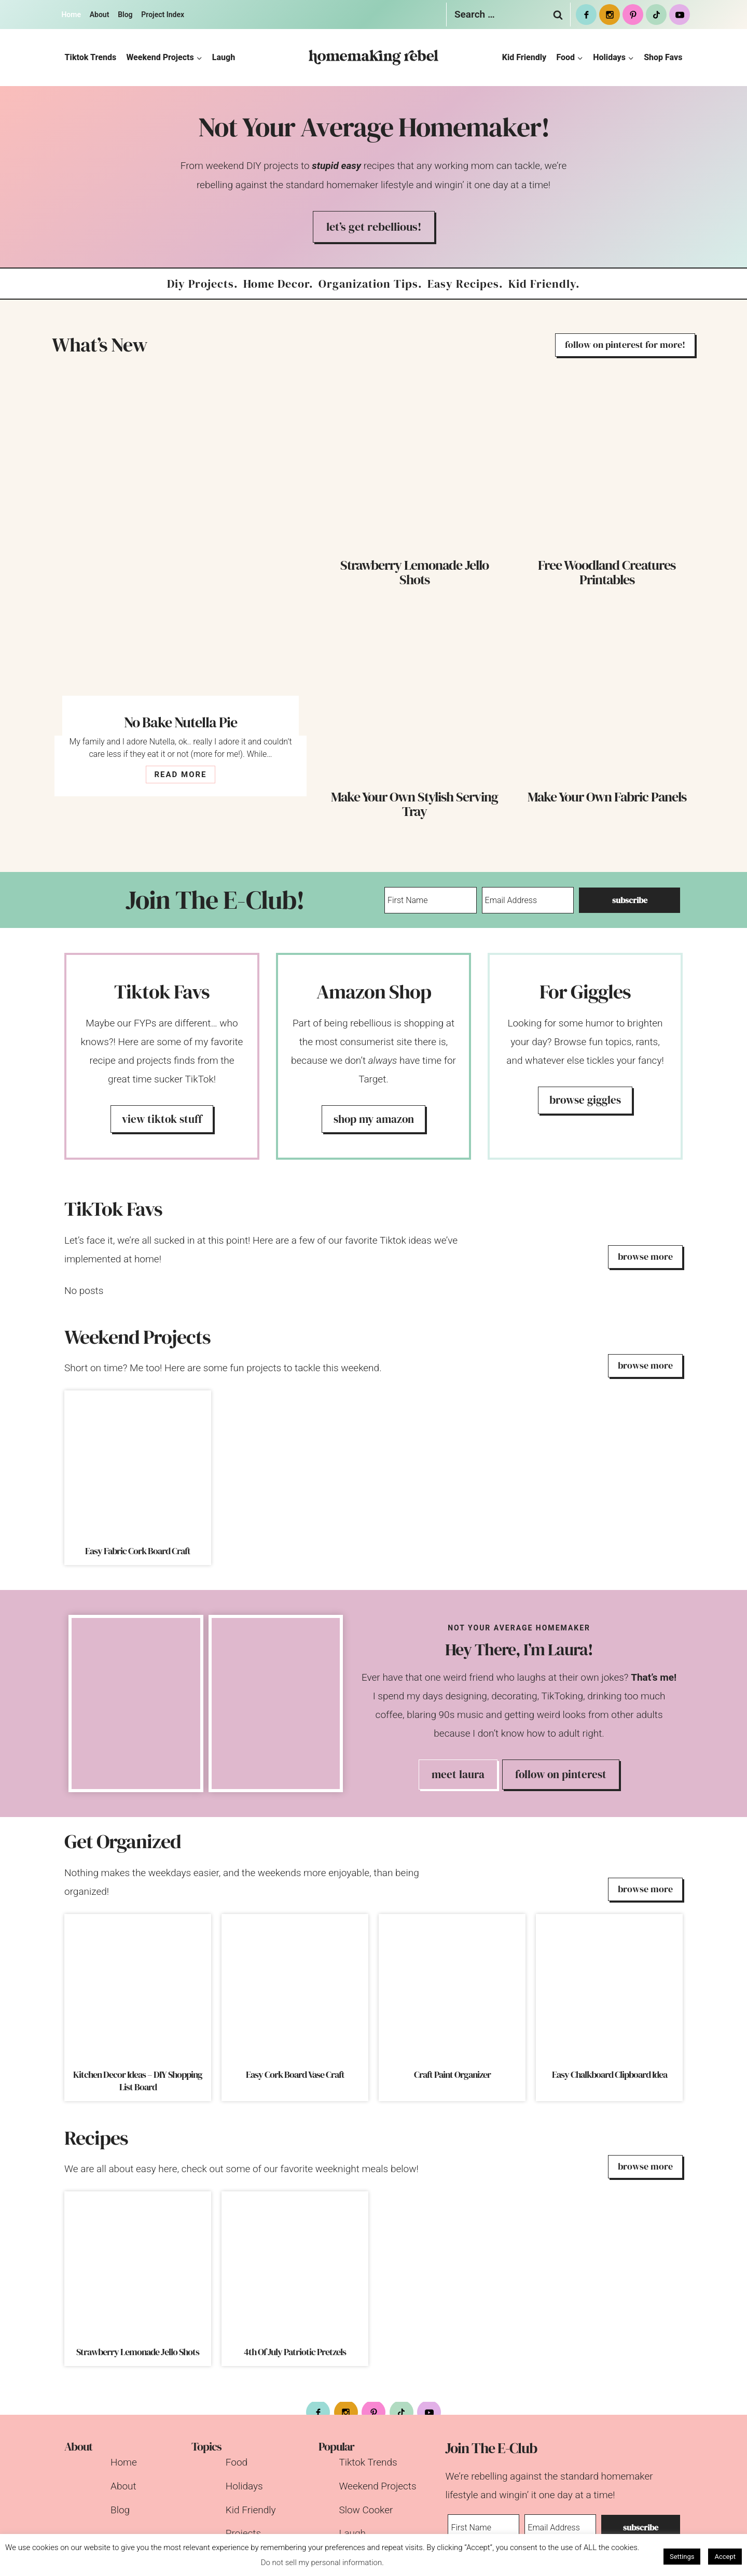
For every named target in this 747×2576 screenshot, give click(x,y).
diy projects (200, 283)
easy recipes (463, 283)
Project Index (162, 14)
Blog (125, 14)
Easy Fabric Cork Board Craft (137, 1551)
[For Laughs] (585, 1056)
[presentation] (180, 544)
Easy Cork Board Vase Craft (295, 2074)
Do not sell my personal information (321, 2562)
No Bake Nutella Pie (180, 722)
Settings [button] (682, 2556)
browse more (645, 1256)
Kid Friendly (524, 57)
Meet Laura (458, 1774)
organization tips (368, 283)
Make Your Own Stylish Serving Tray (414, 804)
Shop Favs (663, 57)
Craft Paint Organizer (452, 2074)
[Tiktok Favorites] (161, 1056)
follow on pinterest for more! (625, 344)
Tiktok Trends (91, 57)
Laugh (223, 57)
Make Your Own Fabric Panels (607, 797)
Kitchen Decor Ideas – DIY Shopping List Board (137, 2080)
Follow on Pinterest (560, 1774)
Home (71, 14)
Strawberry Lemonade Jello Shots (414, 572)
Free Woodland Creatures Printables (606, 572)
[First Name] (431, 900)
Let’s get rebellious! (373, 226)
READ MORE (183, 775)
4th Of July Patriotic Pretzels (295, 2352)
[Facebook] (586, 14)
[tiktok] (656, 14)
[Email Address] (532, 900)
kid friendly (542, 283)
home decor (276, 283)
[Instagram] (609, 14)
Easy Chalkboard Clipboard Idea (609, 2074)
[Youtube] (679, 14)
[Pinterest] (632, 14)
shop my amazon (374, 1119)
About (99, 14)
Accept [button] (725, 2556)
